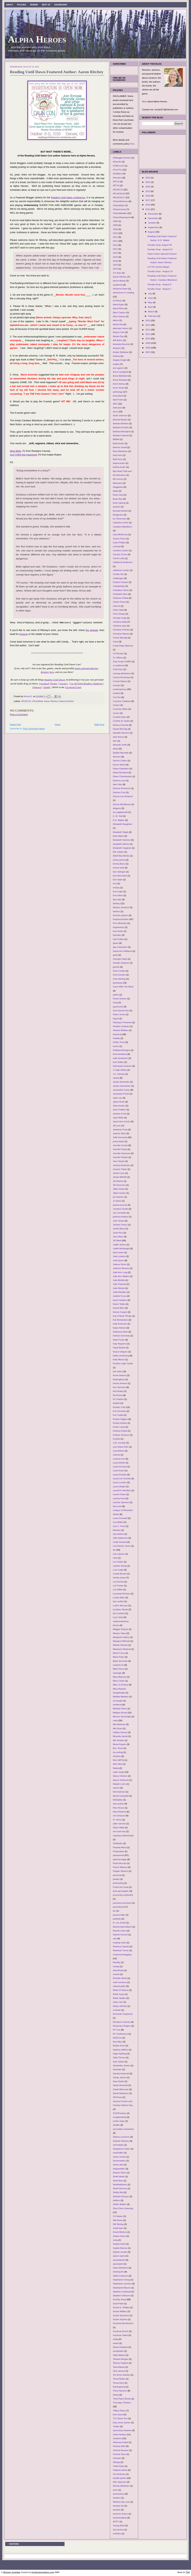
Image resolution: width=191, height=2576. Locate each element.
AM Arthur (118, 340)
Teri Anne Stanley (121, 2375)
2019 (115, 265)
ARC (115, 403)
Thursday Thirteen (122, 2402)
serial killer (118, 2152)
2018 (115, 261)
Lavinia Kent (119, 1498)
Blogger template (11, 2572)
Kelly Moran (118, 1359)
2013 (115, 245)
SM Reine (118, 2220)
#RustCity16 (119, 193)
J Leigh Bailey (120, 1070)
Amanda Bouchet (121, 344)
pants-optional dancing (86, 668)
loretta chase (119, 1577)
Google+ (63, 683)
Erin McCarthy (120, 875)
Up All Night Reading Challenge (86, 683)
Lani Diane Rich (121, 1447)
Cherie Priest (119, 602)
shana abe (118, 2164)
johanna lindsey (120, 1216)
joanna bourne (120, 1205)
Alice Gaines (119, 316)
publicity (117, 1918)
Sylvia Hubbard (120, 2347)
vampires (117, 2438)
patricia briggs (120, 1859)
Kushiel (116, 1439)
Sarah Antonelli (120, 2085)
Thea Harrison (120, 2390)
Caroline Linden (120, 550)
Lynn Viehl (118, 1617)
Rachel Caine (119, 1930)
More (144, 101)
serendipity (118, 2145)
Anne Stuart (118, 387)
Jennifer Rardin (120, 1157)
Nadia (116, 1768)
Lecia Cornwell (120, 1518)
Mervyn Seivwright (122, 1716)
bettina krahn (119, 467)
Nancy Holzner (120, 1776)
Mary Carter (118, 1680)
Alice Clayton (119, 312)
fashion (116, 911)
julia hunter (118, 1252)
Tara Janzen (119, 2371)
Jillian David (119, 1189)
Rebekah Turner (121, 1950)
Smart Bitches (120, 2232)
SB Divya (117, 2097)
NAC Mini (117, 1764)
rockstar (117, 2010)
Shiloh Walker (119, 2204)
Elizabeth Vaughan (122, 848)
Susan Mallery (120, 2311)
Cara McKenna (120, 534)
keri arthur (118, 1371)
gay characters (120, 947)
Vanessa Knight (120, 2442)
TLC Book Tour (120, 2418)
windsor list (118, 2505)
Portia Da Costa (121, 1887)
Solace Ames (119, 2236)
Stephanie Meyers (122, 2287)
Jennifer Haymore (121, 1153)
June (150, 298)
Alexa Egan (118, 304)
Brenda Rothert (120, 511)
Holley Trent (119, 1042)
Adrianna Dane (120, 288)
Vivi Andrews (119, 2474)
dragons (117, 808)
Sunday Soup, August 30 (160, 245)
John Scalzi (118, 1220)
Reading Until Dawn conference (68, 197)
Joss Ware (118, 1236)
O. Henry (117, 1819)
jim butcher (118, 1197)
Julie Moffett (119, 1280)
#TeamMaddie (120, 213)
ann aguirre (118, 368)
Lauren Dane (119, 1494)
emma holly (118, 867)
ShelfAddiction (120, 2184)
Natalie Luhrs (119, 1784)
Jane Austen (119, 1105)
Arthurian (117, 407)
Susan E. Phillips (121, 2307)
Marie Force (119, 1653)
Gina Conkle (119, 971)
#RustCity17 (119, 197)
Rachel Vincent (120, 1934)
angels (116, 364)
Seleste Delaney (121, 2141)
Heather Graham (121, 1026)
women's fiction (120, 2513)
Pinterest (36, 687)
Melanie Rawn (120, 1708)
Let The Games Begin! (159, 267)
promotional (118, 1907)
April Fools (118, 399)
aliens (116, 320)
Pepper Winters (120, 1871)
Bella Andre (118, 443)
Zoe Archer (118, 2529)
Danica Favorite (120, 725)
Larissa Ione (119, 1458)
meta (115, 1720)
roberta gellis (119, 1986)
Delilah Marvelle (121, 752)
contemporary (119, 689)
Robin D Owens (120, 1990)
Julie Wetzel (119, 1288)
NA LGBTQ (118, 1760)
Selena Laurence (121, 2137)
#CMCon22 (118, 165)
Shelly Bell (118, 2192)
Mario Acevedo (120, 1661)
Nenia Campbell (121, 1796)
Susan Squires (120, 2319)
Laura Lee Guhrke (122, 1478)
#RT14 (116, 181)
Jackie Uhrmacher (122, 1086)
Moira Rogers (119, 1744)
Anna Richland (120, 380)
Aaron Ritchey (50, 701)
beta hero (117, 455)
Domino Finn (119, 792)
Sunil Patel (118, 2303)
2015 (115, 253)
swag (115, 2339)
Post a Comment (19, 714)
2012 (115, 241)
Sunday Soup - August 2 (159, 289)
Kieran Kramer (120, 1383)
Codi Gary (118, 669)
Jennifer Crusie (120, 1145)
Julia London (119, 1256)
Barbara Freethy (121, 427)
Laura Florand (120, 1466)
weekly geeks (119, 2478)
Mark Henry (118, 1669)
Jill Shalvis (118, 1181)
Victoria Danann (121, 2450)
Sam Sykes (118, 2061)
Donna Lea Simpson (123, 796)
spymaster (118, 2264)
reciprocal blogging (122, 1954)
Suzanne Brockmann (123, 2323)
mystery (116, 1756)
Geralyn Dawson (121, 963)
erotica (116, 887)
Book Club (118, 495)
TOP (188, 2572)
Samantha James (121, 2065)
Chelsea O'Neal (120, 598)
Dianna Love (119, 780)
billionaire (117, 483)
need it (116, 1788)
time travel (118, 2414)
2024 (115, 268)
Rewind (34, 5)
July (150, 293)
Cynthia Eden (119, 717)
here (132, 143)
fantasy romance (121, 907)
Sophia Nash (119, 2244)
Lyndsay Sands (120, 1609)
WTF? (116, 2521)
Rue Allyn (117, 2041)
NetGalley (118, 1799)
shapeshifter (119, 2168)
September (153, 227)
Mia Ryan (117, 1728)
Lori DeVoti (118, 1581)
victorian (117, 2458)
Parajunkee (118, 1851)
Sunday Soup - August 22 (160, 249)
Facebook (44, 683)
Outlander (118, 1843)
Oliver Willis (118, 1827)
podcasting (118, 1883)
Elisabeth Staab (120, 832)
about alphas (119, 280)
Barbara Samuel (121, 435)
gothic (116, 994)
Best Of (46, 5)
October (152, 222)
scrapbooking (119, 2117)
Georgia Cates (120, 959)
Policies (21, 5)
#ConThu (117, 169)
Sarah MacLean (121, 2089)
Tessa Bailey (119, 2378)
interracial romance (122, 1066)
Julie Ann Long (120, 1272)
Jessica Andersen (121, 1165)
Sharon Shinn (119, 2172)
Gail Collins (118, 939)
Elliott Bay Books (121, 855)
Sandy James (119, 2077)
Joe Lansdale (119, 1212)
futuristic (117, 935)
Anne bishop (119, 384)
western (116, 2497)
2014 (115, 249)
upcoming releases (122, 2430)
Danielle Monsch (121, 733)
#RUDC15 (26, 701)
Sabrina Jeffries (120, 2049)
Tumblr (47, 687)
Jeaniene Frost (120, 1129)
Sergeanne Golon (121, 2148)
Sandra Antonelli (121, 2073)
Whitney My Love (121, 2502)
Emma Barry (119, 863)
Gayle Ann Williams (122, 951)
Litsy (115, 1558)
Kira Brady (118, 1391)
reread (116, 1966)
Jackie (116, 1078)
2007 (148, 352)
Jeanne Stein (119, 1133)
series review (119, 2156)
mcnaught (118, 1700)
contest (116, 693)
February (152, 316)
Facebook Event (73, 687)
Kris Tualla (118, 1415)
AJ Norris (117, 300)
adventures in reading (123, 292)
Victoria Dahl (119, 2446)
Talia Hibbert (119, 2355)
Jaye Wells (118, 1117)
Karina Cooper (120, 1312)
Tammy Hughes (120, 2363)
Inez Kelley (118, 1062)
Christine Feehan (121, 629)
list (114, 1550)
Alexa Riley (118, 308)
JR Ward (117, 1240)
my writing (118, 1752)
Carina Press (119, 538)
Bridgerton (118, 514)
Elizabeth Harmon (121, 840)
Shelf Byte (118, 2180)
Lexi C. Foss (119, 1526)
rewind (116, 1974)
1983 (115, 221)
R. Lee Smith (119, 1922)
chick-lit (116, 606)
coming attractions (122, 673)
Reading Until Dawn (54, 679)
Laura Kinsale (119, 1474)
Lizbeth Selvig (120, 1566)
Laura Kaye (118, 1470)
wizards (116, 2509)
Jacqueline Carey (121, 1090)
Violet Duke (118, 2466)
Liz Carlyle (118, 1561)
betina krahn (119, 463)
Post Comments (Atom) (34, 728)
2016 (115, 257)
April (150, 307)
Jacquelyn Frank (121, 1093)
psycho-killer (119, 1915)
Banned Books (120, 419)
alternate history (121, 328)
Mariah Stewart (120, 1645)
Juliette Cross (119, 1296)
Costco (116, 705)
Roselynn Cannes (121, 2022)
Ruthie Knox (119, 2045)
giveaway (117, 982)
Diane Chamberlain (122, 776)
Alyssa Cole (118, 332)
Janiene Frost (119, 1113)
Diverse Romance (121, 788)
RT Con (116, 2029)
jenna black (118, 1141)
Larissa (116, 1454)
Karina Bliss (118, 1308)
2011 (115, 237)
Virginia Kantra (120, 2470)
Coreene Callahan (122, 701)
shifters (116, 2200)
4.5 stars (117, 273)
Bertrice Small (120, 447)
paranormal (118, 1855)
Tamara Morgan (120, 2359)
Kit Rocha (117, 1395)
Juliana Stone (119, 1264)
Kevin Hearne (119, 1375)
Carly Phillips (119, 542)
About (9, 5)
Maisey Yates (119, 1633)
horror (116, 1046)
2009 (115, 229)
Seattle (116, 2125)
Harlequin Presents (122, 1022)
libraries (116, 1530)
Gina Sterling (119, 979)
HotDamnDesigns (121, 1050)
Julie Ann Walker (121, 1276)
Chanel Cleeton (120, 582)
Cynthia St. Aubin (121, 721)
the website (92, 630)
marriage (117, 1673)
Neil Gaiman (119, 1791)
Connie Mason (120, 681)
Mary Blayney (119, 1677)
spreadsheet (119, 2260)
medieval (117, 1704)
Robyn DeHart (120, 2006)
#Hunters (117, 177)
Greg (115, 1002)
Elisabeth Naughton (122, 824)
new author (118, 1803)
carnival (116, 546)
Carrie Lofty (118, 558)
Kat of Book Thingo (122, 1316)
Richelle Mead (120, 1978)
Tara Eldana (119, 2367)
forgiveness (118, 927)
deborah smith (120, 744)
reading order (119, 1942)
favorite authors (120, 915)
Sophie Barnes (120, 2248)
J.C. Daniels (119, 1074)
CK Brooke (118, 653)
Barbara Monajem (121, 431)
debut (115, 748)
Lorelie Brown (119, 1573)
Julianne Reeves (121, 1268)
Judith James (119, 1244)
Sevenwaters (119, 2160)
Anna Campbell (120, 372)
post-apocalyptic (121, 1891)
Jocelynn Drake (120, 1209)
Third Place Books (122, 2398)
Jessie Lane (119, 1173)
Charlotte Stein (120, 594)
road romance (119, 1982)
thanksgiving (119, 2386)
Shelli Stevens (120, 2188)
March (151, 311)
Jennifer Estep (120, 1149)
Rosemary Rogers (122, 2026)
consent (116, 685)
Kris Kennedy (119, 1411)
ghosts (116, 967)
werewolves (118, 2494)
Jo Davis (117, 1201)
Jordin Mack (119, 1228)
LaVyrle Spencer (121, 1502)
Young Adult (119, 2525)
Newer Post (15, 724)
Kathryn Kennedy (121, 1335)
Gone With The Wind (123, 986)
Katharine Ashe (120, 1331)
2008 (115, 225)
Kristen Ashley (120, 1423)
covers (116, 713)
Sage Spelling (119, 2053)
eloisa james (119, 860)
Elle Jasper (118, 852)
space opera (119, 2256)
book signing (119, 503)
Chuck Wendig (120, 637)
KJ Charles (118, 1399)
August (151, 232)
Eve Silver (118, 895)
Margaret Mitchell (121, 1641)
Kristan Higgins (120, 1419)
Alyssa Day (118, 336)
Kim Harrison (119, 1387)
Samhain (117, 2069)
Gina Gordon (119, 974)
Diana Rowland (120, 772)
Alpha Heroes (37, 39)
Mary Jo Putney (120, 1684)
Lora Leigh (118, 1569)
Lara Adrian (118, 1450)
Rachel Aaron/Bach (122, 1926)
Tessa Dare (118, 2383)
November (153, 218)
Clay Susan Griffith (122, 661)
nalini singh (118, 1772)
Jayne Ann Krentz (121, 1121)
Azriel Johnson (120, 415)
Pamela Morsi (119, 1847)
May (150, 302)
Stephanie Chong (121, 2279)
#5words (117, 161)
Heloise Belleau (120, 1030)
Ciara (115, 641)
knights (116, 1403)
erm (115, 883)
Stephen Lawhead (122, 2291)
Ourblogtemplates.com (42, 2572)
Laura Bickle (119, 1462)
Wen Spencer (119, 2482)
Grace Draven (120, 998)
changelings (119, 586)
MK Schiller (118, 1740)
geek (115, 955)
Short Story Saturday (123, 2208)
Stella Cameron (120, 2275)
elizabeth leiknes (121, 844)
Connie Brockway (121, 677)
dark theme (118, 737)
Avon (115, 411)
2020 (148, 186)
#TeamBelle (37, 701)
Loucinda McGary (121, 1593)
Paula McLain (119, 1863)
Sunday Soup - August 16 (160, 271)
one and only (119, 1831)
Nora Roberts (119, 1811)
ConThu (117, 697)
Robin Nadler (119, 1998)
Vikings (116, 2462)
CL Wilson (118, 657)
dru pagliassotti (120, 812)
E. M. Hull (117, 816)
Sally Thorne (119, 2057)
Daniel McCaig (120, 729)
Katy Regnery (119, 1343)
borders (116, 506)
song (115, 2240)
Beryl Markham (120, 451)
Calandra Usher (120, 522)
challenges (118, 578)
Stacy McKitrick (120, 2267)
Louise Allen (119, 1597)
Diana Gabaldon (121, 768)
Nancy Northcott (121, 1780)
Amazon (23, 634)
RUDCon (117, 2037)
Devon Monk (119, 764)
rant (115, 1938)
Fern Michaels (120, 923)
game (115, 943)
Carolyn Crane (120, 554)
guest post (118, 1006)
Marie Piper (118, 1657)
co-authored (119, 665)
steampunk (118, 2271)
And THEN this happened (23, 454)
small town (118, 2228)
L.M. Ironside (119, 1442)
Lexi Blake (118, 1522)
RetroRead (118, 1970)
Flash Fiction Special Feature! (162, 254)
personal (117, 1875)
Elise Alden (118, 836)
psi (114, 1910)
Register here (47, 672)
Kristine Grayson (121, 1435)
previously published (123, 1895)
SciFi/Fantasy (119, 2113)
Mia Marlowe (119, 1724)
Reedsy (116, 1962)
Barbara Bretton (121, 423)
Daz (115, 741)
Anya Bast (118, 395)
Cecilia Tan (118, 574)
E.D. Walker (119, 820)
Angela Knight (120, 360)
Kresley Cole (119, 1407)
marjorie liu (118, 1665)
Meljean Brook (120, 1712)
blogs (115, 491)
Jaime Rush (118, 1101)
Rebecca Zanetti (121, 1946)
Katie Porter (118, 1339)
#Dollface (117, 173)
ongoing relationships (123, 1835)
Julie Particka (119, 1284)
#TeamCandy (119, 209)
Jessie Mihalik (120, 1177)
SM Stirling (118, 2224)
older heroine (119, 1823)
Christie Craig (119, 618)
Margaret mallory (121, 1637)
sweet (116, 2343)
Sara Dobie (118, 2081)
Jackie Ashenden (121, 1082)
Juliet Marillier (119, 1292)
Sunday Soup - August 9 (159, 284)
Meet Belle (15, 451)
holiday (116, 1038)
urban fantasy (119, 2434)
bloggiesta (118, 487)
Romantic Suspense (123, 2014)
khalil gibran (119, 1379)
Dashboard (60, 5)
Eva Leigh (118, 891)
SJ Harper (118, 2216)
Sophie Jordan (120, 2252)
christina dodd (120, 622)
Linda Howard (119, 1542)
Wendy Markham (121, 2486)
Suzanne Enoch (121, 2331)
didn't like (117, 784)
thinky (116, 2394)
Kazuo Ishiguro (120, 1351)
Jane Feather (119, 1109)
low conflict (118, 1601)
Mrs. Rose (118, 1748)
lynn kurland (119, 1613)
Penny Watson (120, 1867)
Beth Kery (118, 459)
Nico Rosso (118, 1807)
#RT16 (116, 185)
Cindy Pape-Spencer (123, 645)
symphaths (118, 2351)
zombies (117, 2533)
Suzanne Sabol (120, 2335)
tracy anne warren (122, 2422)
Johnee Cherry (120, 1224)
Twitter (53, 683)
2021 (148, 182)
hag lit (116, 1018)
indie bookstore (120, 1058)
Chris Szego (119, 614)
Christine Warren (121, 633)
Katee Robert (119, 1328)
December (153, 213)
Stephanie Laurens (122, 2283)
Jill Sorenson (119, 1185)
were (115, 2490)
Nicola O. (28, 696)
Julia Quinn (118, 1260)
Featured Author (66, 701)
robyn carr (118, 2002)
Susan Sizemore (121, 2315)
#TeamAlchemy (120, 201)
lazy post (117, 1506)
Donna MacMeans (122, 804)
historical (117, 1034)
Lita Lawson (119, 1554)
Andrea (116, 356)
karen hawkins (120, 1300)
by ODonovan (119, 518)
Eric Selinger (119, 871)
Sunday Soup (119, 2299)
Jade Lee (117, 1098)
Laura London (119, 1482)
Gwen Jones (119, 1014)
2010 (115, 233)
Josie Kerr (118, 1232)
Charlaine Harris (121, 590)
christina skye (119, 625)
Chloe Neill (118, 610)
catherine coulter (121, 570)
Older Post (99, 724)
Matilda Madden (121, 1696)
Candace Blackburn (122, 526)
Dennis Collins (120, 760)
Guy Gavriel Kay (121, 1010)
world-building (119, 2517)
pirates (116, 1879)
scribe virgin (119, 2121)
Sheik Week (119, 2176)
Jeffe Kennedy (120, 1137)
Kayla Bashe (119, 1347)
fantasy (116, 903)
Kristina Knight (120, 1431)
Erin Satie (117, 879)
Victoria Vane (119, 2454)
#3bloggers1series (122, 157)
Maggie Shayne (120, 1629)
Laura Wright (119, 1486)
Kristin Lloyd (119, 1427)
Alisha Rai (118, 324)
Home (57, 724)
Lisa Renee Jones (122, 1546)
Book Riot (117, 499)
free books (118, 931)
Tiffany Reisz (119, 2410)
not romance (119, 1815)
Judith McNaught (121, 1248)
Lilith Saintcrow (120, 1538)
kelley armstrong (121, 1355)
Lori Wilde (118, 1589)
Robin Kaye (118, 1994)
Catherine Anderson (122, 562)
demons (117, 756)
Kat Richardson (120, 1320)
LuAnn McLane (120, 1605)
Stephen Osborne (121, 2295)
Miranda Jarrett (120, 1736)
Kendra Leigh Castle (123, 1363)
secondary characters (123, 2129)
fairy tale (117, 899)
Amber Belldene (121, 352)
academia (117, 284)
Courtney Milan (120, 709)
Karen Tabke (119, 1304)
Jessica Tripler (120, 1169)
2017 (148, 200)
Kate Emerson (120, 1323)
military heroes (120, 1732)
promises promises (122, 1903)
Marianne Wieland (122, 1649)
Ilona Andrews (120, 1054)
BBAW (116, 439)
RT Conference (120, 2034)
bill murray (118, 479)
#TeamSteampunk (122, 217)
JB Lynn (117, 1125)
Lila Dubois (118, 1534)
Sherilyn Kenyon (121, 2196)
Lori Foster (118, 1585)
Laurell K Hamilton (122, 1490)
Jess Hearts (118, 1161)
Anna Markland (120, 376)
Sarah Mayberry (121, 2093)
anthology (117, 392)
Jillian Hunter (119, 1193)
